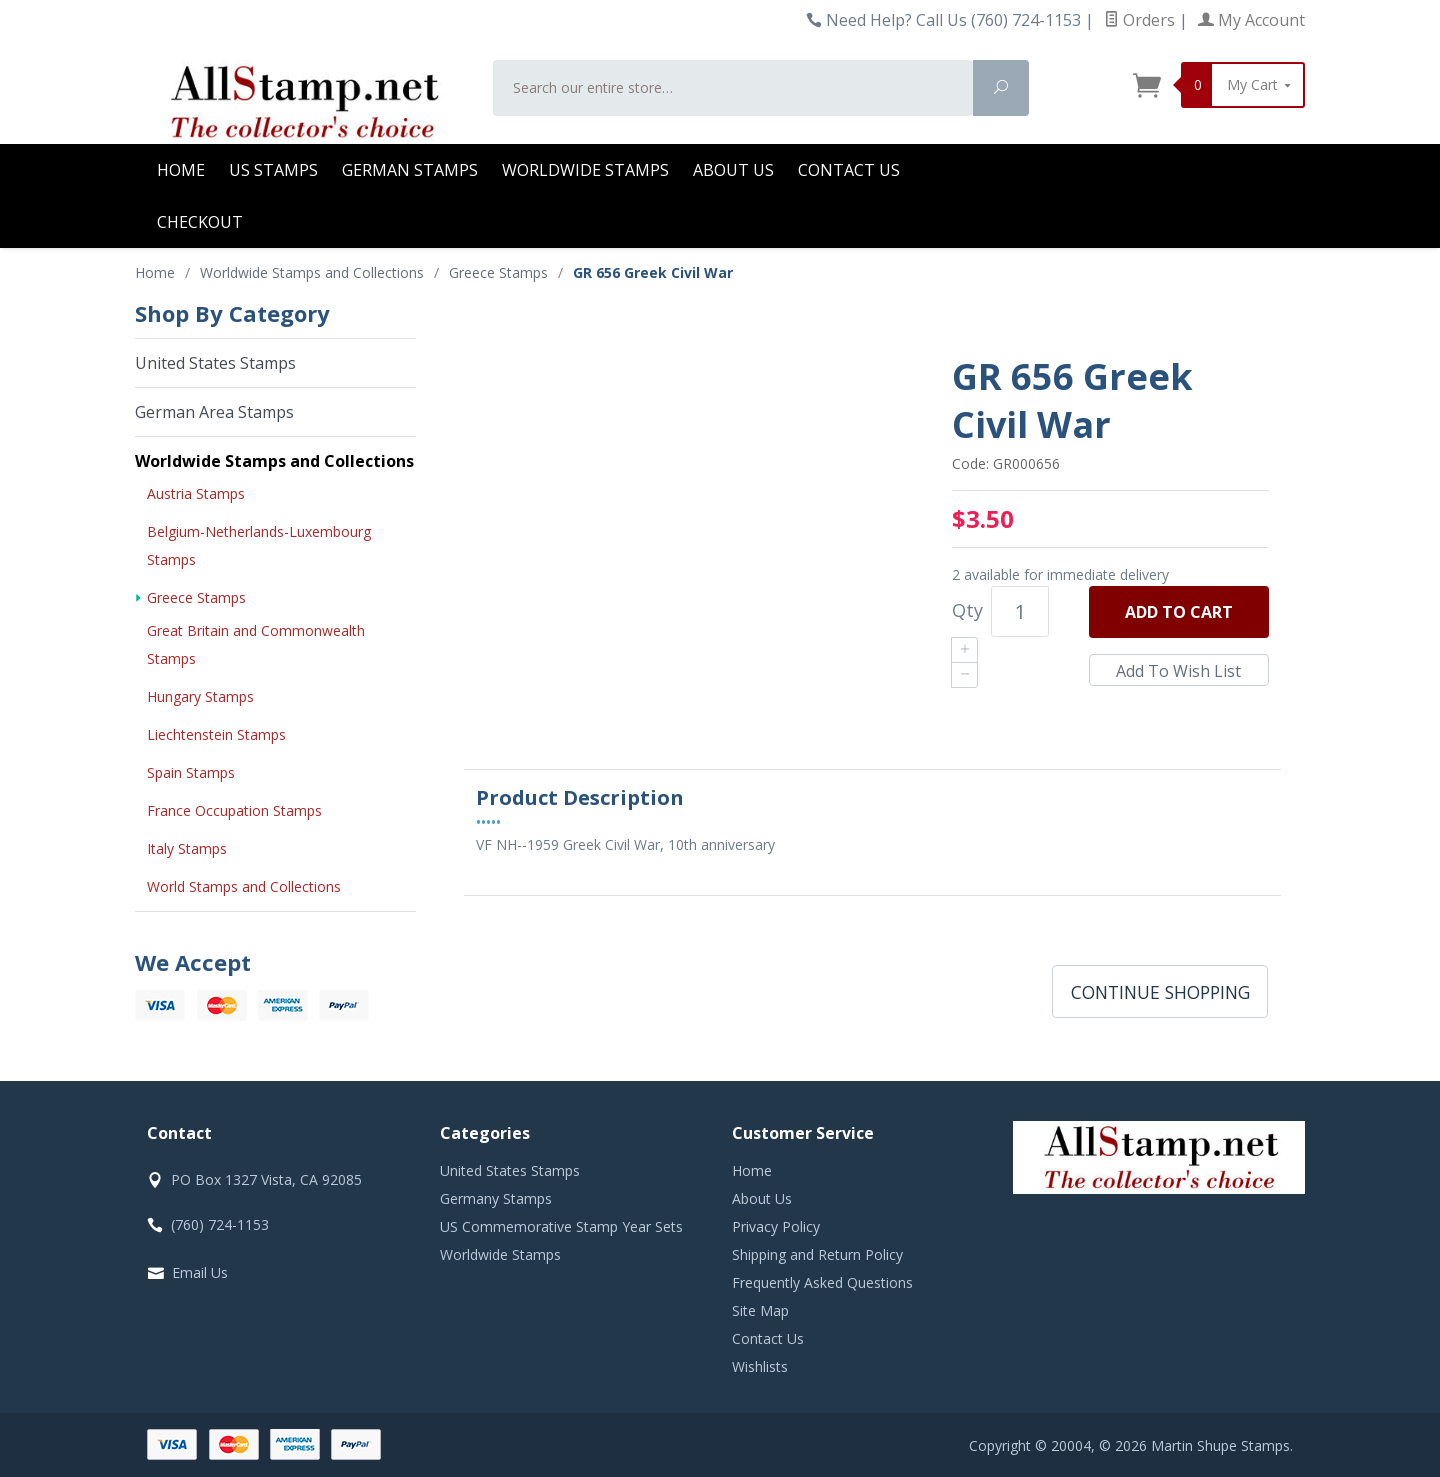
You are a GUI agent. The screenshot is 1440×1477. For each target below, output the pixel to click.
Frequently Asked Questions (822, 1282)
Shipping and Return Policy (817, 1254)
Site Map (760, 1310)
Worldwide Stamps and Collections (274, 461)
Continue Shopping (1160, 992)
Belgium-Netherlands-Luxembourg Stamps (259, 545)
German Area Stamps (214, 412)
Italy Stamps (187, 848)
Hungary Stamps (200, 696)
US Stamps (273, 170)
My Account (1251, 20)
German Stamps (410, 170)
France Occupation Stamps (234, 810)
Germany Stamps (496, 1198)
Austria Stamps (196, 493)
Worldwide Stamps (585, 170)
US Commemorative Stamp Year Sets (561, 1226)
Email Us (200, 1272)
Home (181, 170)
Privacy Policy (776, 1226)
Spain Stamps (191, 772)
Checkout (200, 222)
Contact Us (849, 170)
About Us (733, 170)
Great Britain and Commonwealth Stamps (256, 644)
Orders (1139, 20)
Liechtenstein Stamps (216, 734)
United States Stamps (215, 363)
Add (1179, 612)
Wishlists (760, 1366)
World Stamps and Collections (244, 886)
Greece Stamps (196, 597)
